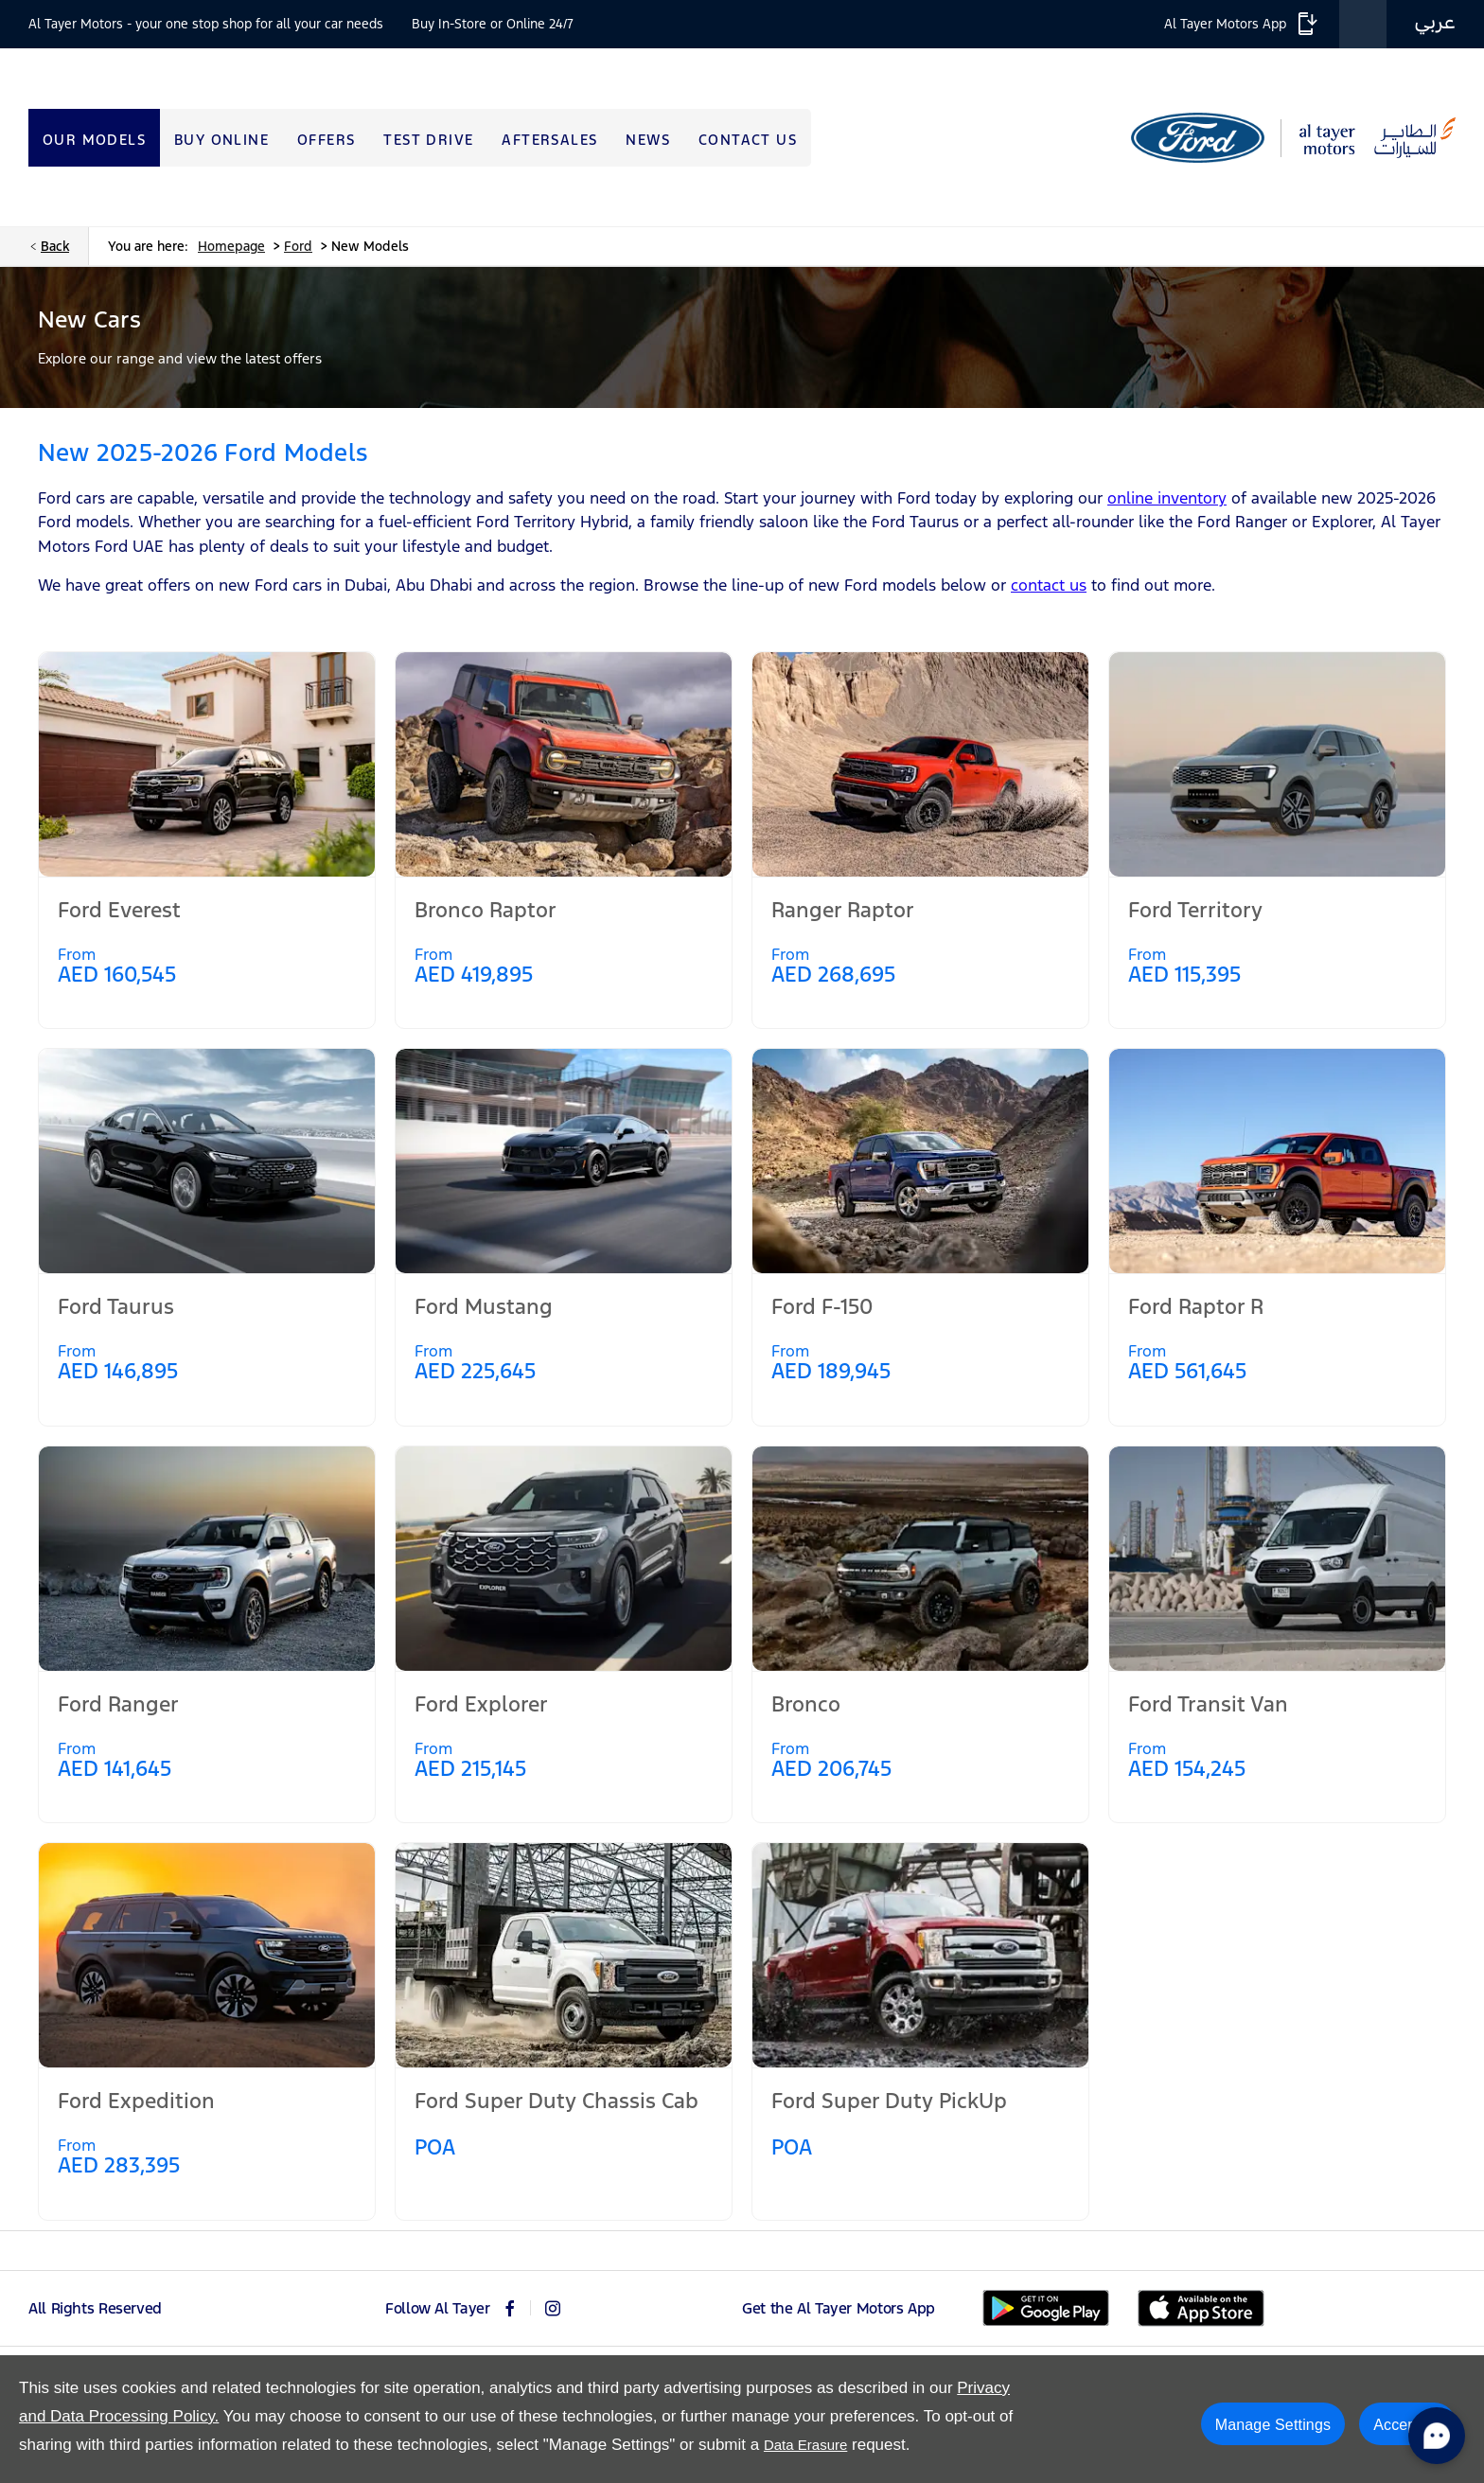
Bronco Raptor (485, 909)
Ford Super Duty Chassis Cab (556, 2100)
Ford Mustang (484, 1306)
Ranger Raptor (842, 909)
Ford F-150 (822, 1306)
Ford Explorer (481, 1704)
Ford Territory (1195, 909)
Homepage (231, 246)
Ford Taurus (116, 1306)
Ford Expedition (136, 2100)
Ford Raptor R (1195, 1306)
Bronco (805, 1704)
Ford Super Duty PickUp (889, 2100)
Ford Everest (119, 909)
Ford (298, 246)
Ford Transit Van (1208, 1704)
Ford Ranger (118, 1704)
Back (55, 246)
